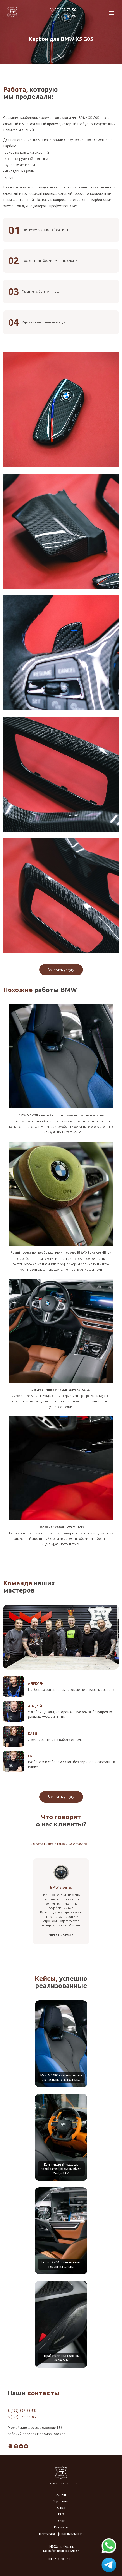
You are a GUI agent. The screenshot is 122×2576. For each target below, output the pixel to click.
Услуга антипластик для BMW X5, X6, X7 (61, 1389)
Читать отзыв (61, 1935)
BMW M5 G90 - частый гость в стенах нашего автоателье (61, 1115)
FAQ (61, 2514)
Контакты (61, 2527)
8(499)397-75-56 (63, 10)
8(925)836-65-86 (63, 16)
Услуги (61, 2494)
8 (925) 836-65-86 (22, 2417)
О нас (61, 2507)
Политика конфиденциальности (61, 2534)
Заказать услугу (61, 970)
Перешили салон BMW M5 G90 (61, 1527)
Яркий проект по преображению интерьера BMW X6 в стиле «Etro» (61, 1252)
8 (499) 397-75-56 (22, 2411)
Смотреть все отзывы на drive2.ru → (61, 1844)
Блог (61, 2521)
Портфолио (61, 2501)
